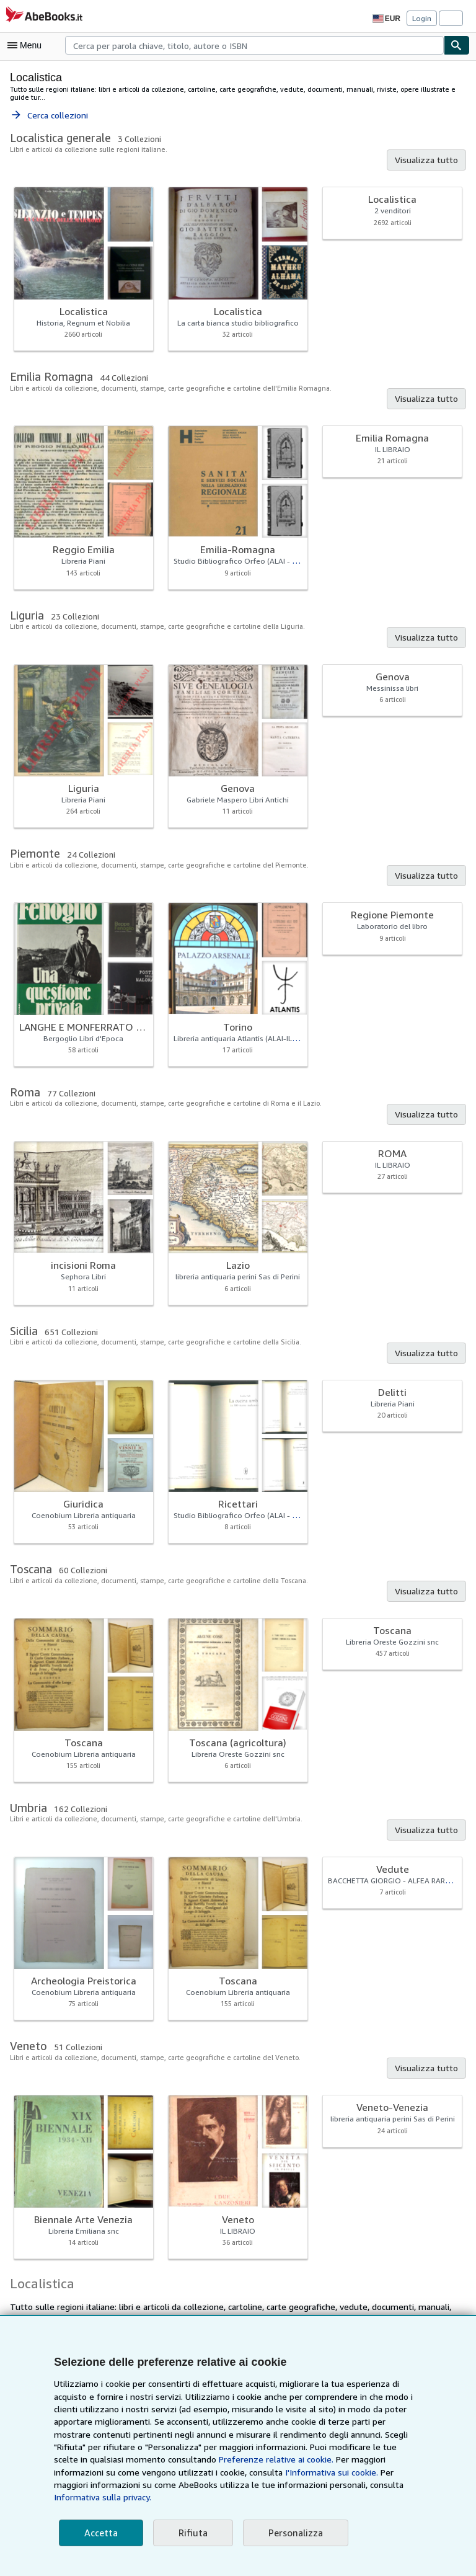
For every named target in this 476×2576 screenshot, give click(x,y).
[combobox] (254, 45)
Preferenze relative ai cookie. (160, 2472)
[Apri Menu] (27, 45)
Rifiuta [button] (189, 2533)
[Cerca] (456, 45)
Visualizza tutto (429, 152)
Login (422, 18)
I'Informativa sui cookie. (168, 2485)
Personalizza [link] (290, 2533)
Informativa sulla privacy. (248, 2497)
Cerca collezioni (49, 107)
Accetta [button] (99, 2533)
